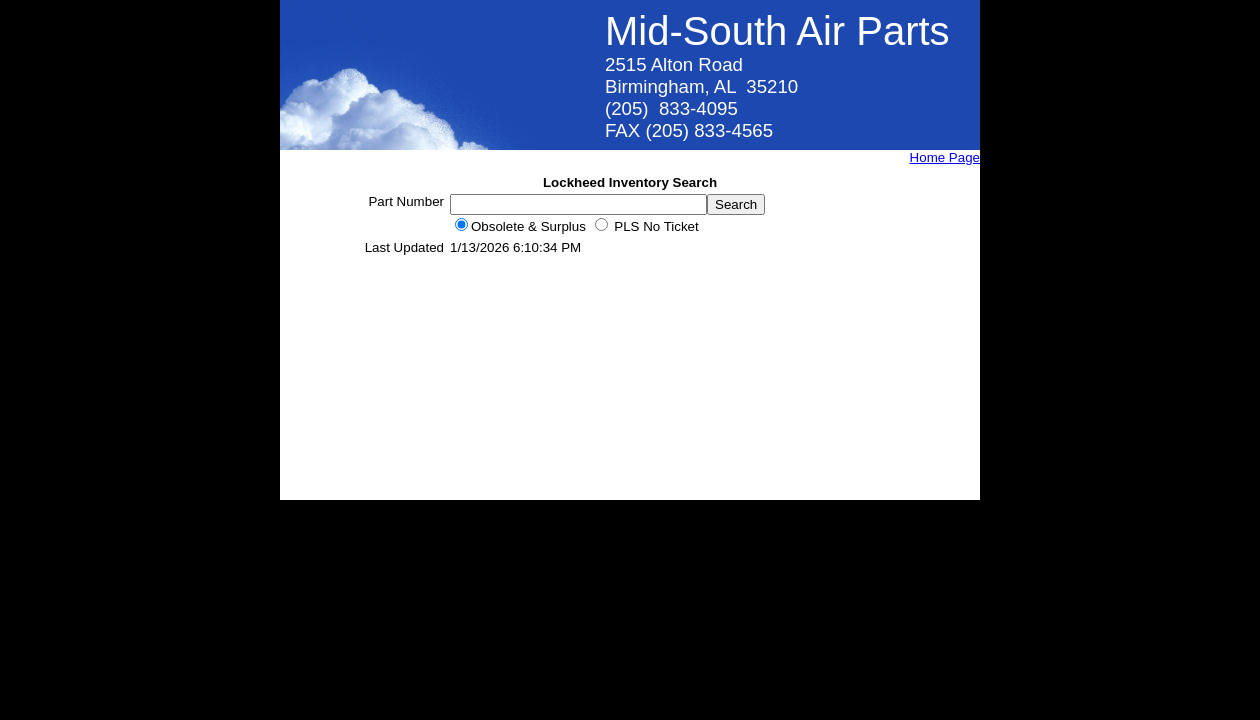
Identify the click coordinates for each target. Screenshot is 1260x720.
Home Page (945, 157)
